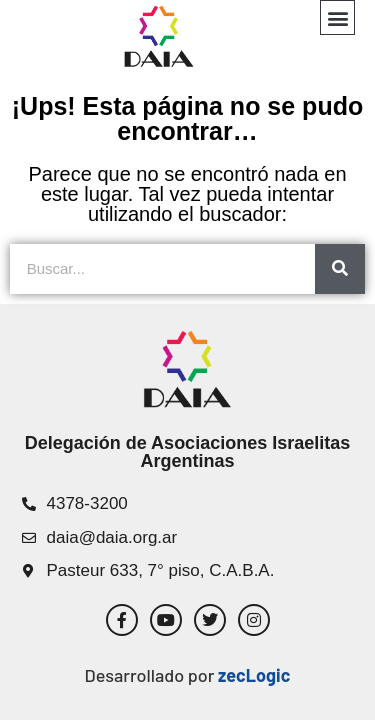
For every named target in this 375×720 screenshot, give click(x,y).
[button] (337, 17)
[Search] (340, 269)
